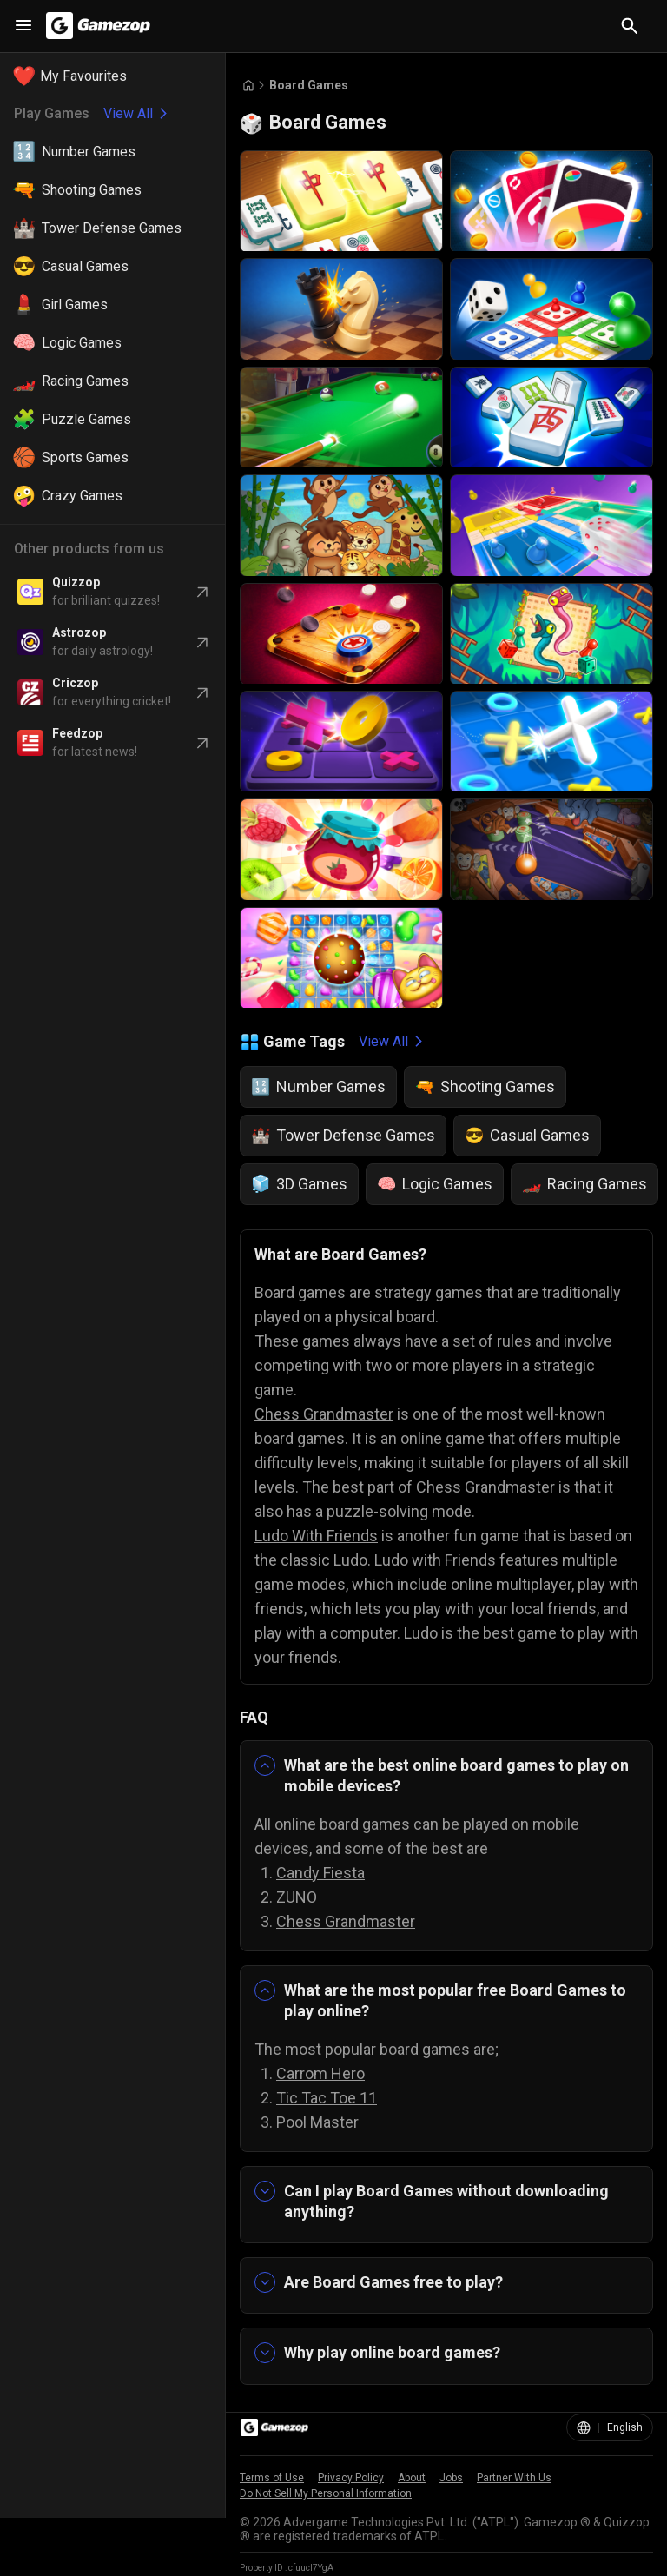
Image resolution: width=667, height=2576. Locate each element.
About (412, 2478)
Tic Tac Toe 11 (326, 2098)
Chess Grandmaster (323, 1414)
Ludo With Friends (316, 1535)
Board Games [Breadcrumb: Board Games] (308, 85)
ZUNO (296, 1897)
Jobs (451, 2478)
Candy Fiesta (320, 1873)
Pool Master (317, 2122)
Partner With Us (514, 2478)
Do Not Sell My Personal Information (326, 2493)
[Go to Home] (248, 85)
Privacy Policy (351, 2478)
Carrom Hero (320, 2073)
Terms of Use (272, 2478)
